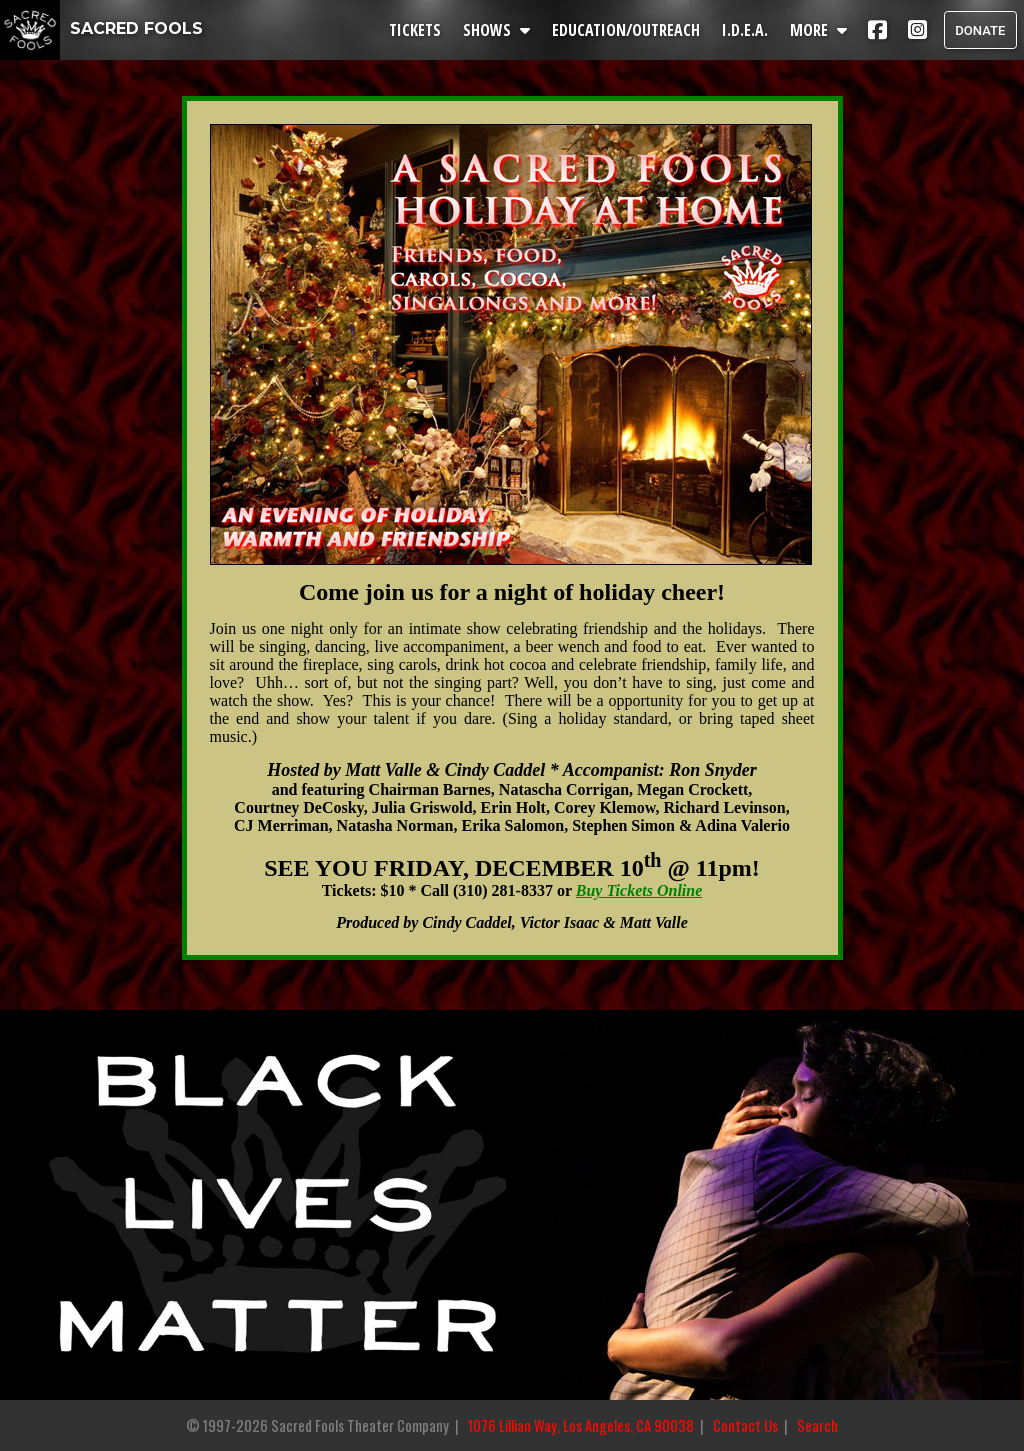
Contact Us (745, 1425)
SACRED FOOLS (101, 28)
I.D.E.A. (747, 30)
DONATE (980, 30)
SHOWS (498, 30)
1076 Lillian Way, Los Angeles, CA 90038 (581, 1425)
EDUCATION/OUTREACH (628, 30)
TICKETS (417, 30)
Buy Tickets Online (639, 890)
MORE (820, 30)
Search (817, 1425)
